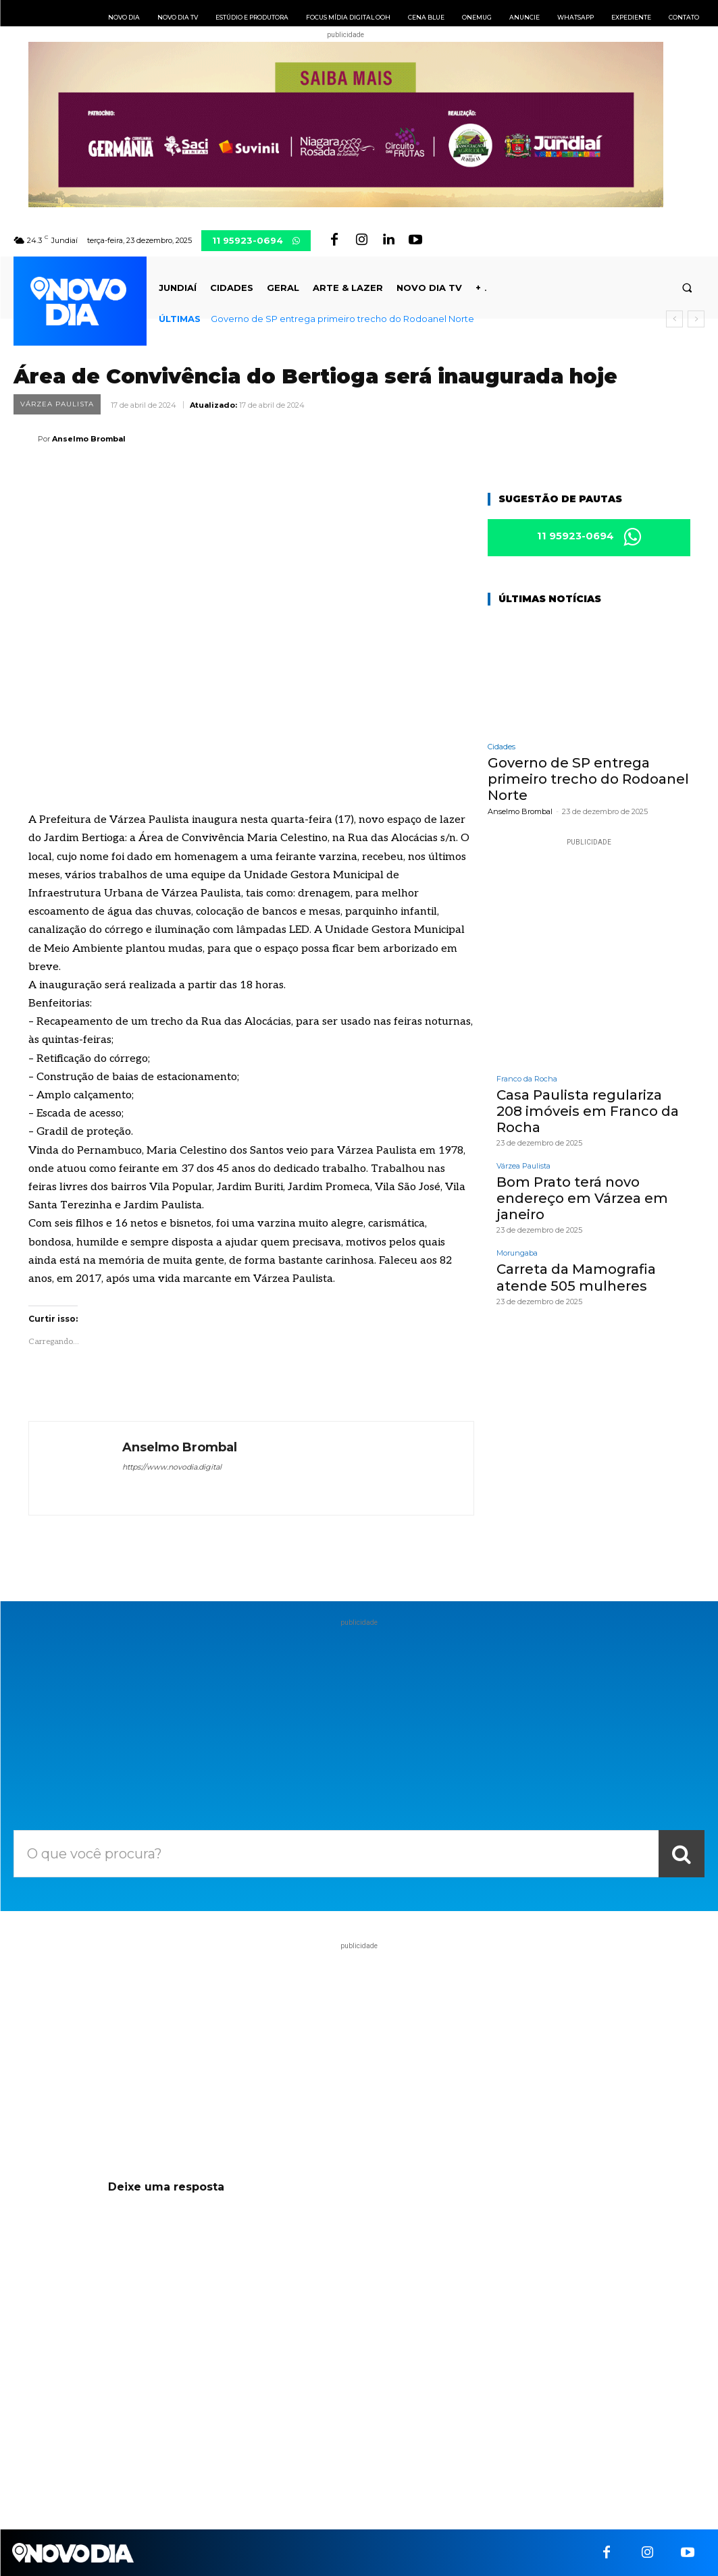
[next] (696, 319)
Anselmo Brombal (89, 439)
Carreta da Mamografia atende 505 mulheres (576, 1276)
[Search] (681, 1853)
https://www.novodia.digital (172, 1467)
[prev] (674, 319)
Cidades (501, 747)
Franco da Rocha (526, 1078)
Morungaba (517, 1252)
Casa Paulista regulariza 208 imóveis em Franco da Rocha (587, 1110)
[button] (687, 288)
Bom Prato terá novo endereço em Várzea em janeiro (582, 1197)
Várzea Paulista (57, 404)
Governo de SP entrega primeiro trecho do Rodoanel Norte (342, 318)
